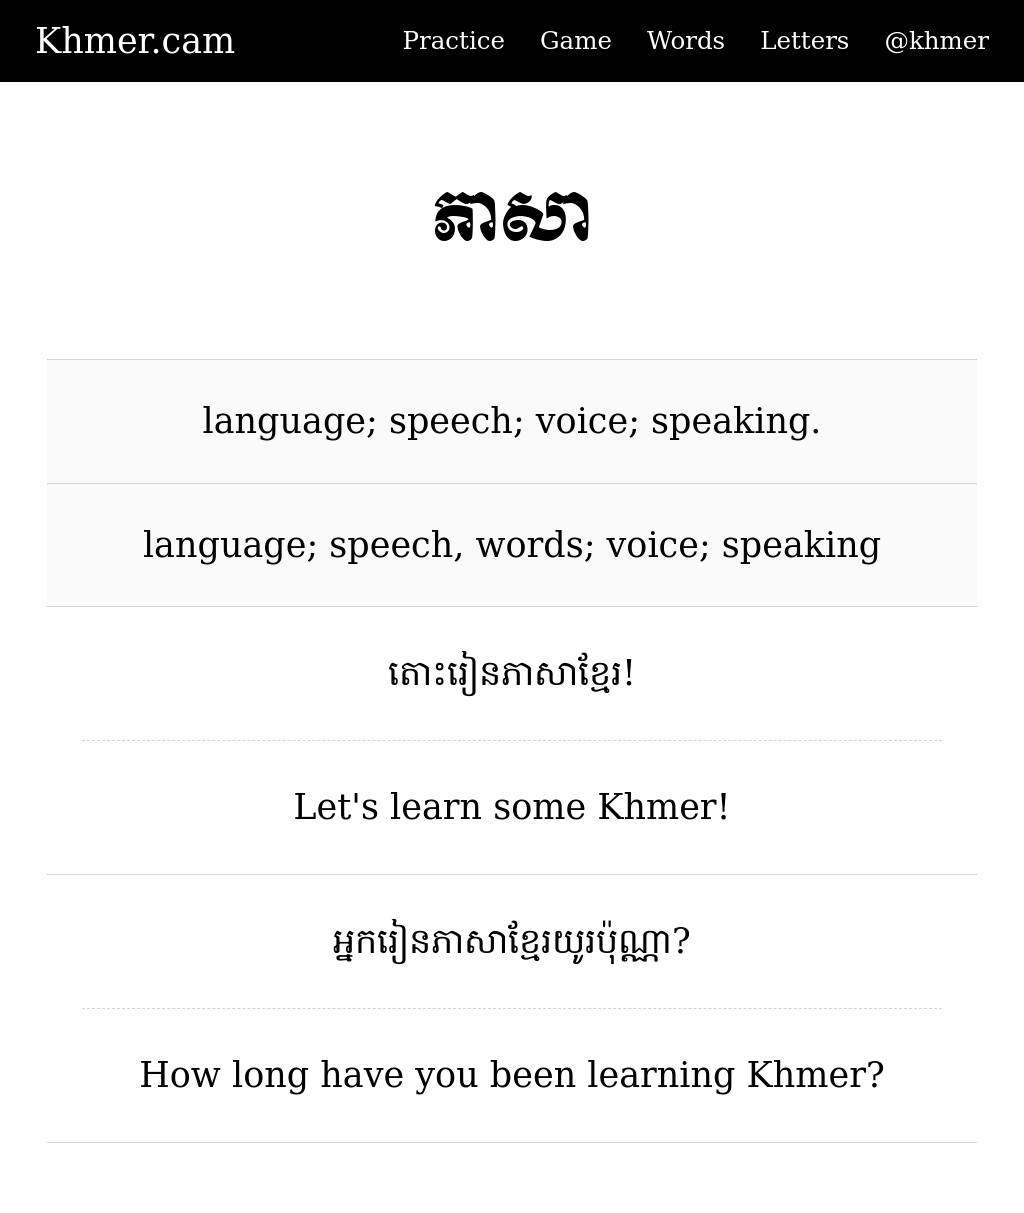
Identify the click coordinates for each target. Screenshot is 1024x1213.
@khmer (936, 40)
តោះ (417, 673)
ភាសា (539, 673)
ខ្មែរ (600, 673)
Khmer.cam (135, 41)
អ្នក (355, 941)
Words (686, 40)
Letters (804, 40)
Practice (454, 40)
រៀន (474, 673)
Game (576, 40)
